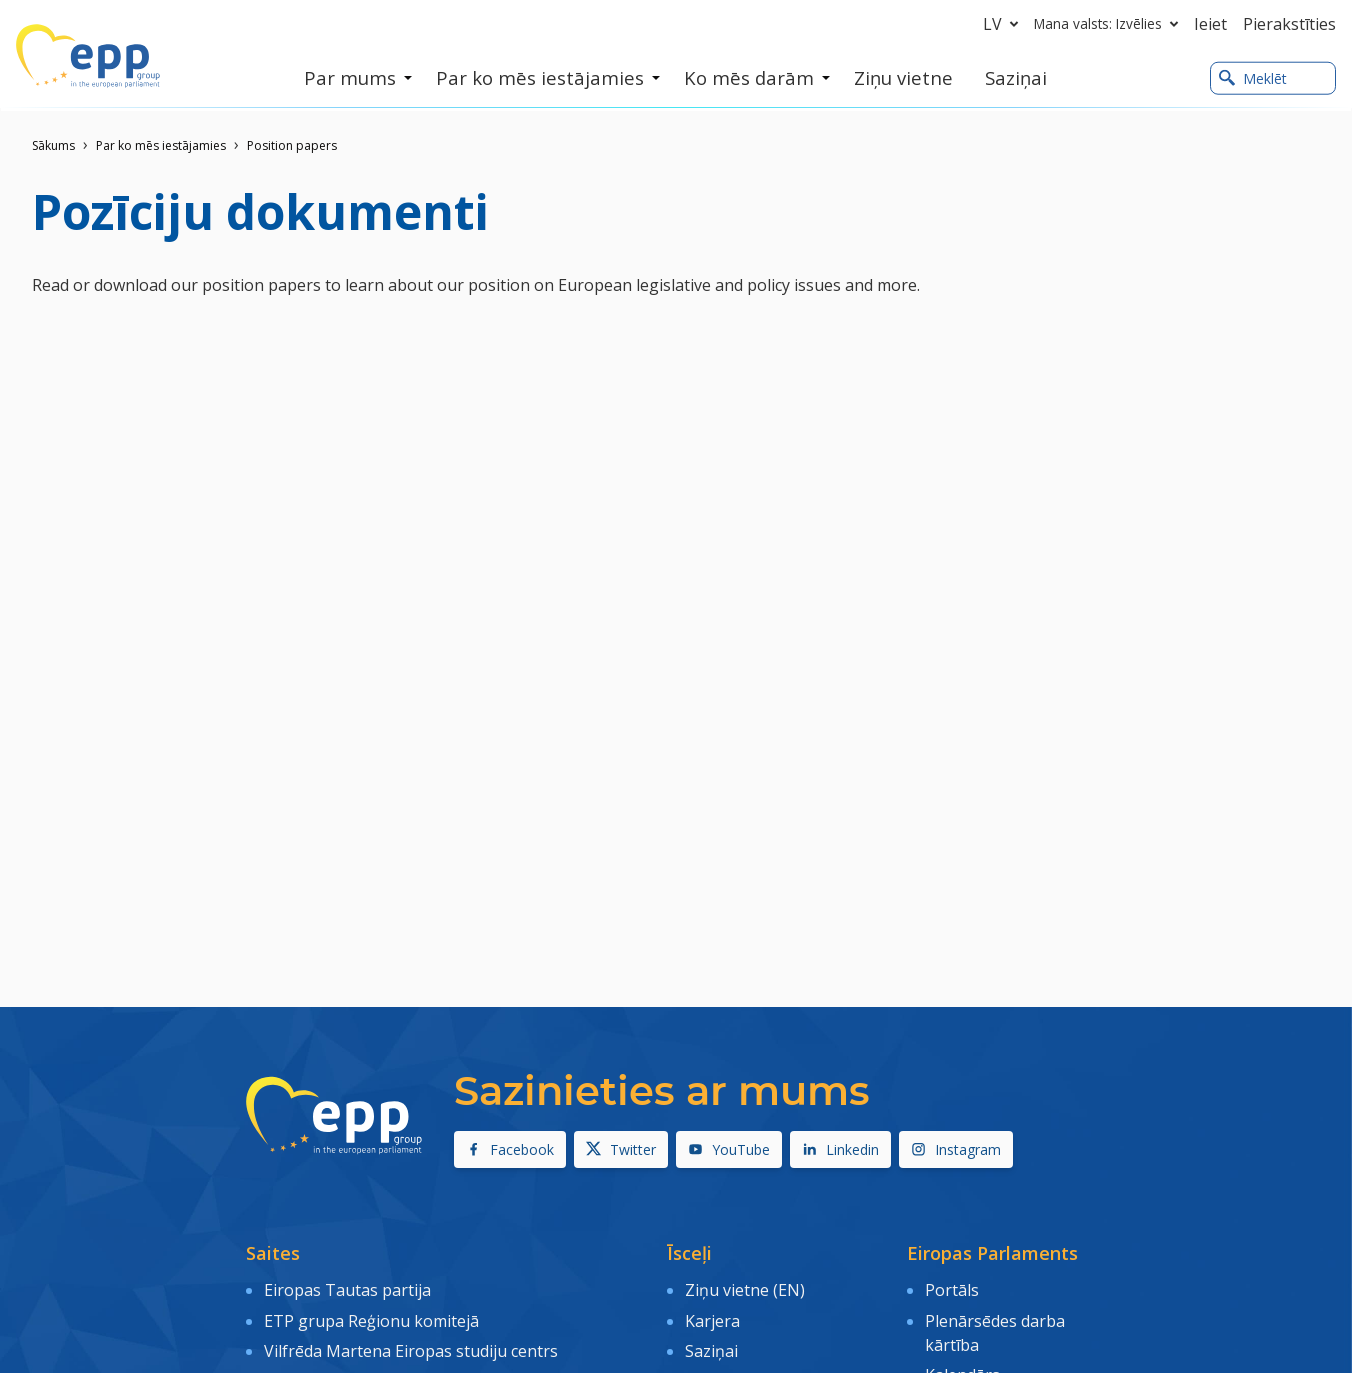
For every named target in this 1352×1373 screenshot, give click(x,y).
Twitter (621, 1149)
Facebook (510, 1149)
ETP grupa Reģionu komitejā (371, 1318)
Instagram (956, 1149)
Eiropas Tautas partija (347, 1289)
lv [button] (1004, 24)
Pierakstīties (1289, 24)
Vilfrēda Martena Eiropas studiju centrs (411, 1347)
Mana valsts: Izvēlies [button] (1110, 24)
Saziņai (711, 1347)
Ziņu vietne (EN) (745, 1289)
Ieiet (1210, 24)
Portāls (952, 1289)
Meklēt (1253, 78)
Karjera (712, 1318)
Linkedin (840, 1149)
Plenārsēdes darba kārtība (995, 1330)
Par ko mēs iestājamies (161, 145)
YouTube (729, 1149)
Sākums (53, 145)
